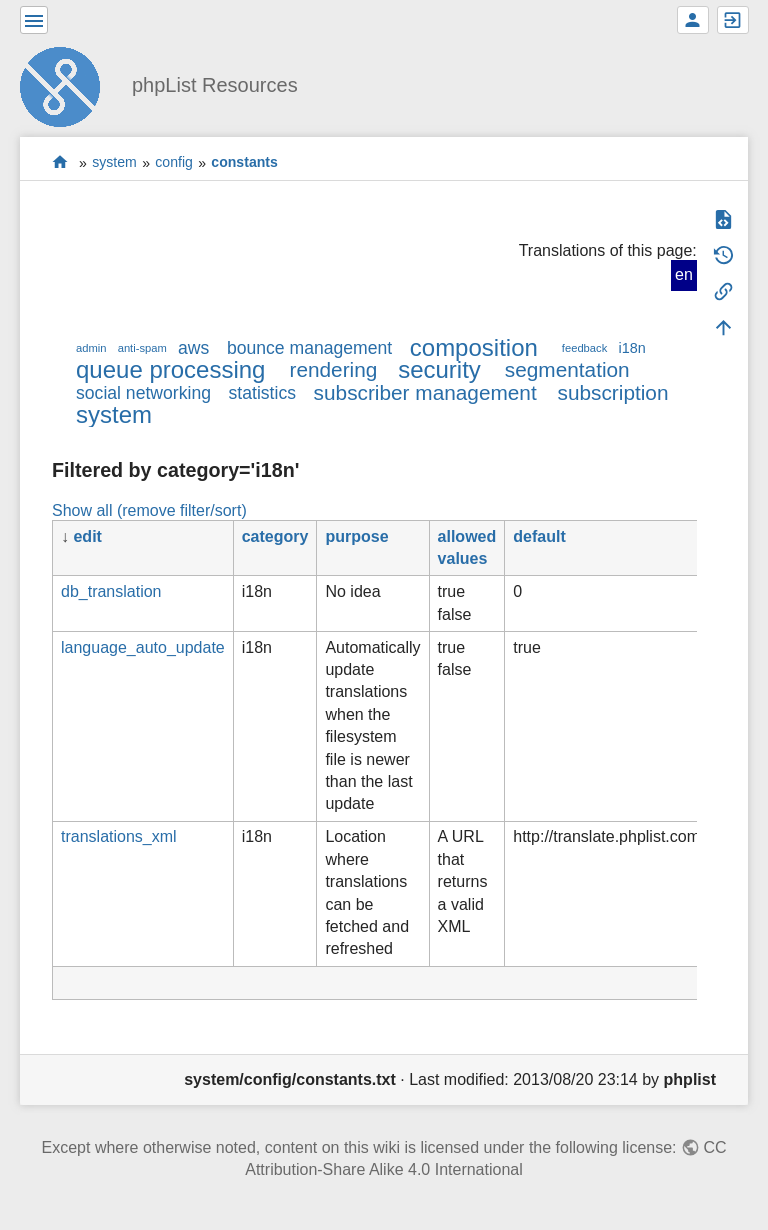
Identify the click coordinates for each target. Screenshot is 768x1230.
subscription (613, 392)
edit (87, 536)
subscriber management (425, 392)
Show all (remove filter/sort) (149, 510)
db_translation (111, 591)
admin (91, 348)
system (114, 163)
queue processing (170, 369)
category (275, 536)
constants (244, 163)
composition (474, 347)
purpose (356, 536)
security (439, 369)
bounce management (309, 348)
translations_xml (119, 836)
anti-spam (142, 348)
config (174, 163)
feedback (584, 348)
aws (193, 348)
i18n (631, 348)
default (539, 536)
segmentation (567, 369)
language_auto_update (143, 647)
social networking (143, 393)
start (60, 162)
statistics (262, 393)
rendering (333, 369)
